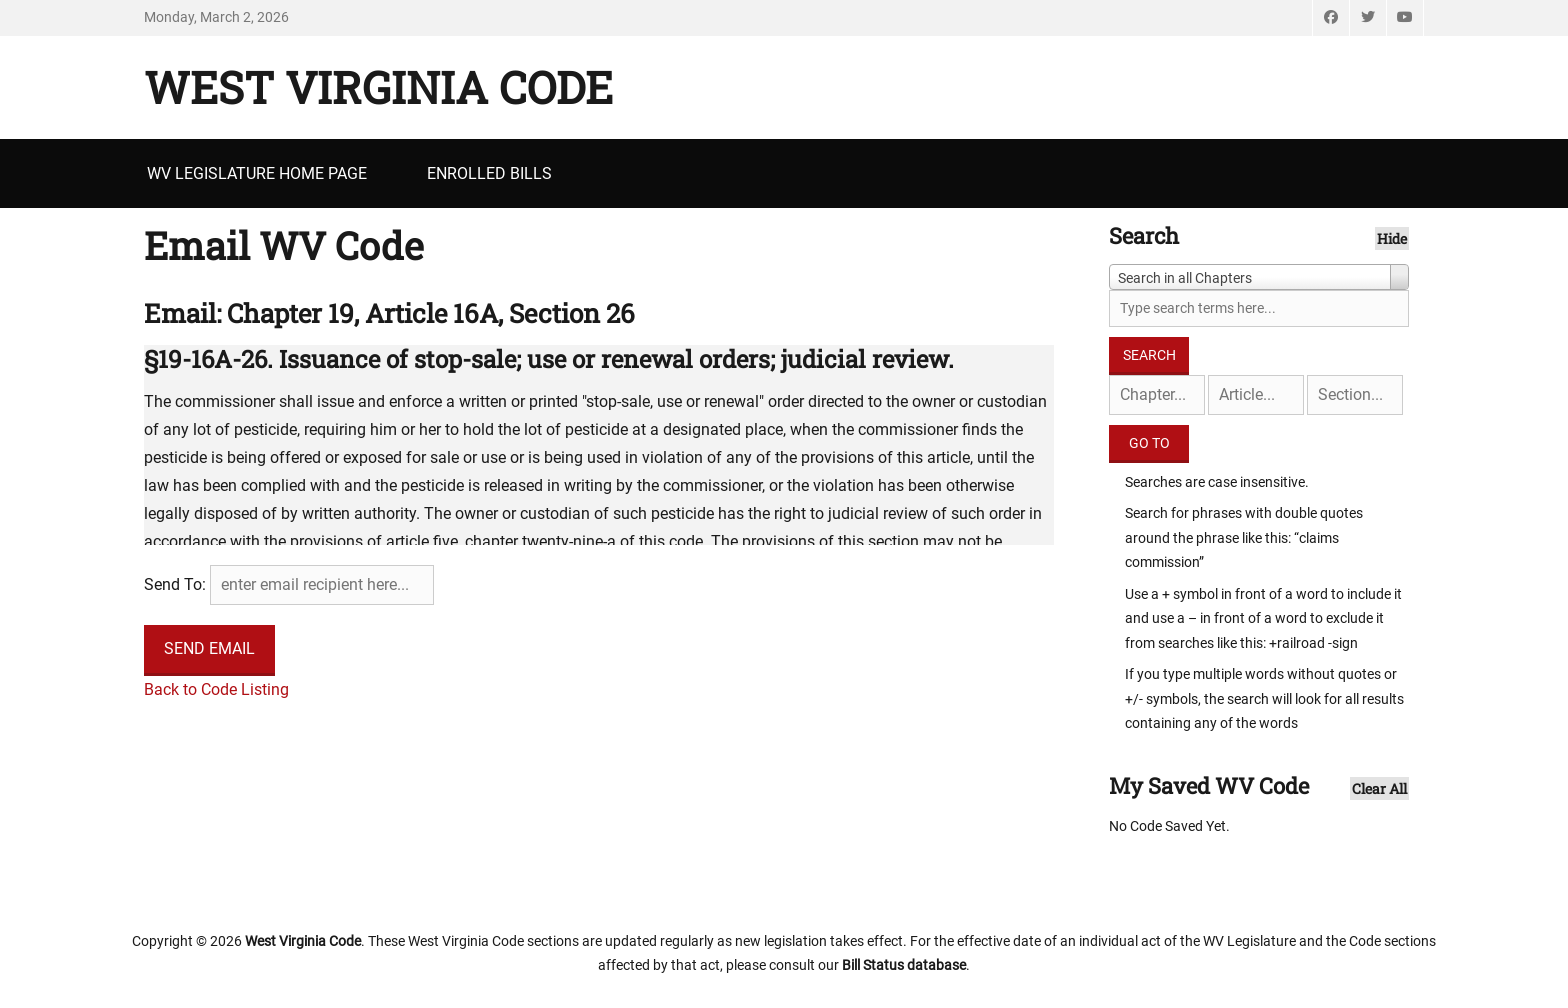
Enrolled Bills (489, 173)
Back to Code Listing (216, 689)
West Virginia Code (378, 87)
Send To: (175, 584)
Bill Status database (904, 965)
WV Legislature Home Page (257, 173)
